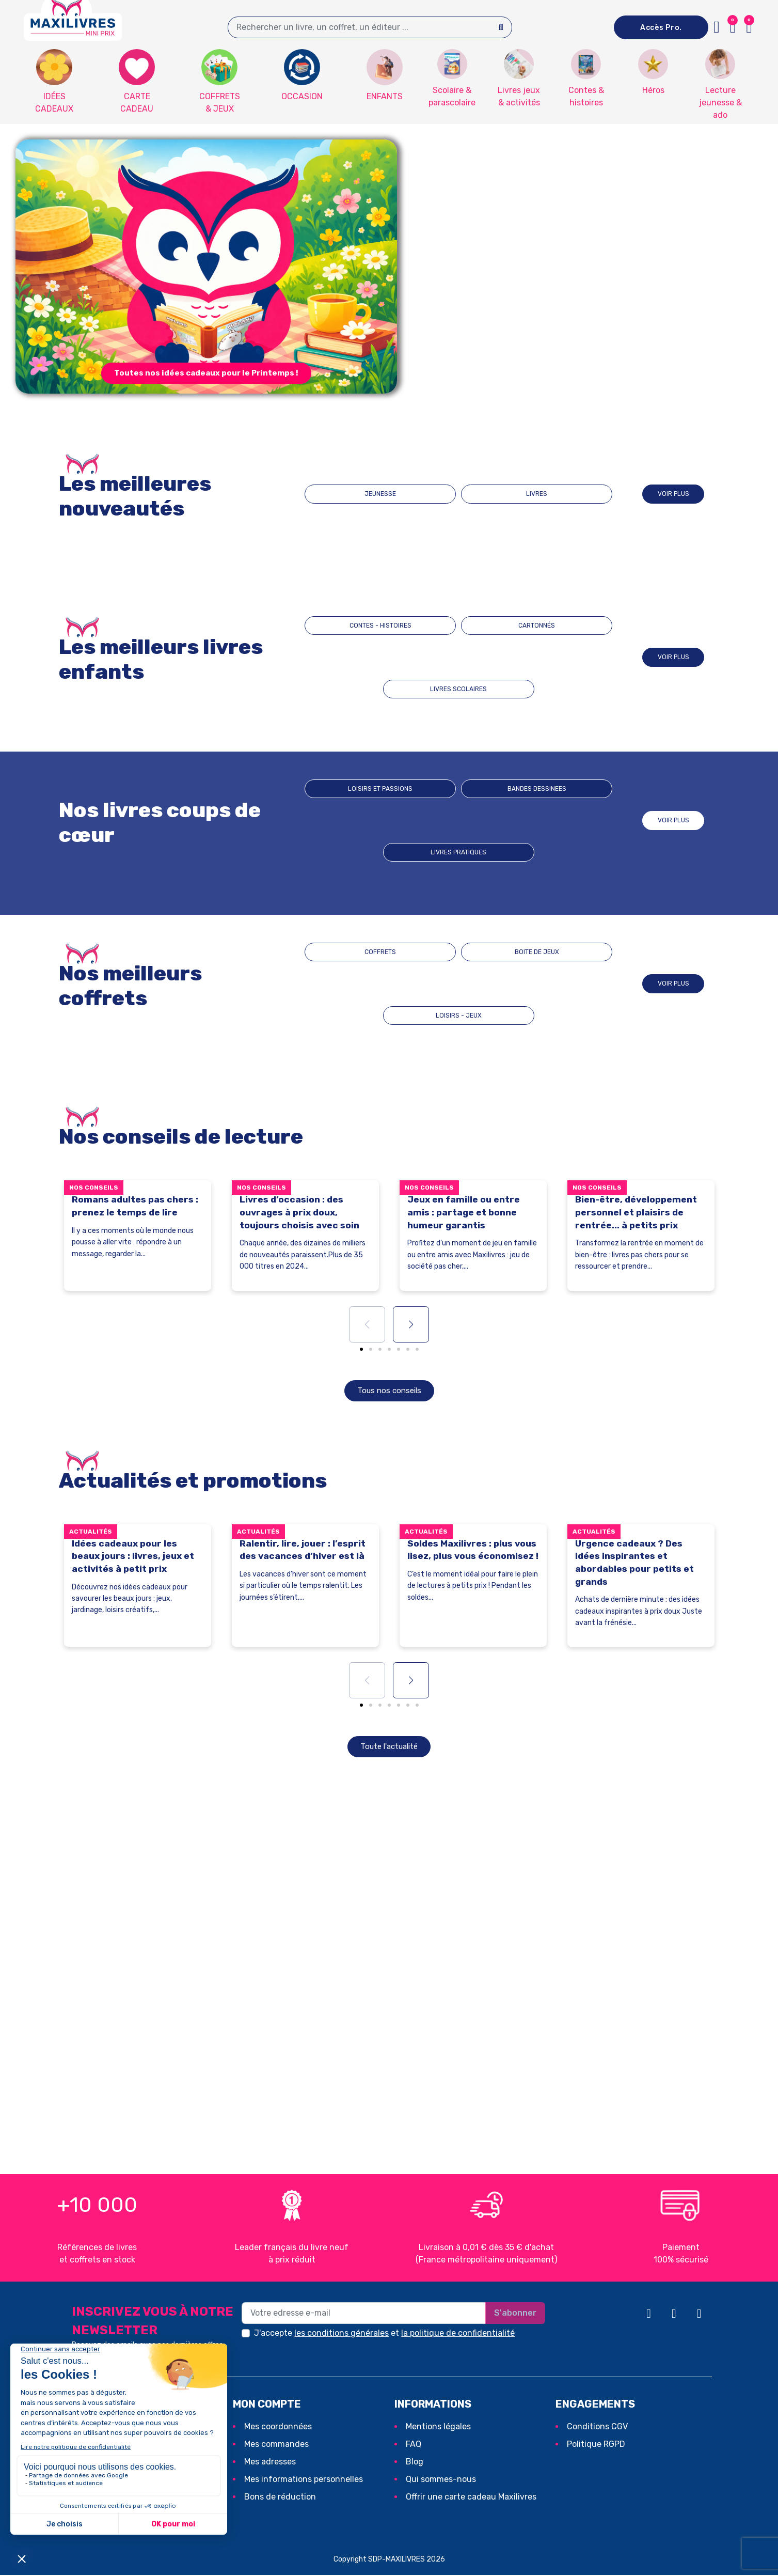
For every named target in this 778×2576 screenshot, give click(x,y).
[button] (749, 27)
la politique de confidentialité (458, 2334)
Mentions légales (438, 2427)
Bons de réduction (280, 2498)
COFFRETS (366, 984)
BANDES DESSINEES (458, 820)
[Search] (501, 27)
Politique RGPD (596, 2445)
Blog (414, 2463)
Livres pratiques (550, 820)
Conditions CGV (597, 2427)
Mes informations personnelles (303, 2480)
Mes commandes (276, 2445)
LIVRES (505, 494)
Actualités (90, 1532)
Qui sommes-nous (441, 2480)
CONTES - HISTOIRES (366, 657)
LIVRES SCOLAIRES (550, 657)
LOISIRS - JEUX (550, 984)
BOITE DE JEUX (458, 984)
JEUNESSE (412, 494)
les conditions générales (341, 2334)
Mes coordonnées (278, 2427)
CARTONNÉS (458, 657)
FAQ (413, 2445)
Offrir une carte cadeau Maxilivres (471, 2498)
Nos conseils (93, 1187)
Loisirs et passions (367, 820)
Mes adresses (270, 2463)
